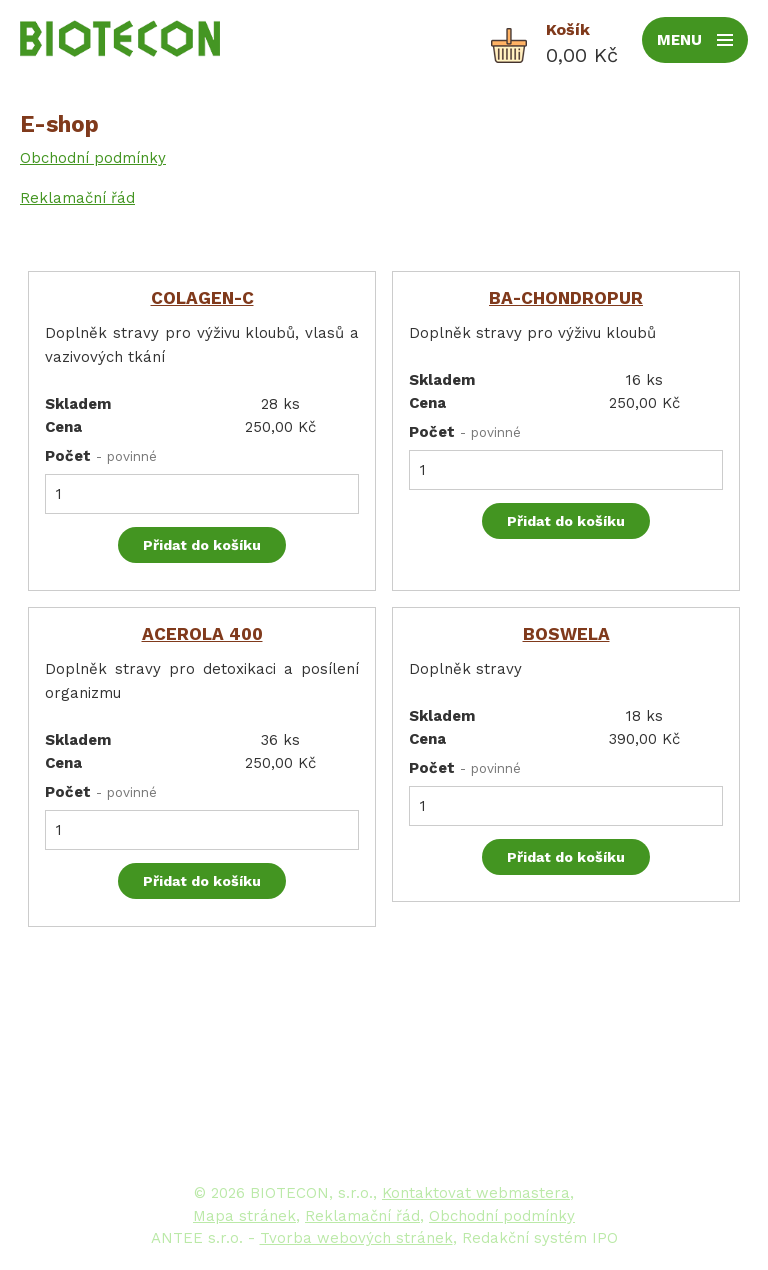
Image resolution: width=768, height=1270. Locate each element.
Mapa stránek (244, 1216)
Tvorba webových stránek (356, 1238)
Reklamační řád (77, 198)
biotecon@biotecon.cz (534, 1110)
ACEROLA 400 (202, 634)
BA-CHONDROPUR (566, 298)
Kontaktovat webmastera (476, 1193)
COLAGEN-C (202, 298)
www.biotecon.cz (516, 1134)
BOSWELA (566, 634)
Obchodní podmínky (93, 158)
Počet (101, 456)
